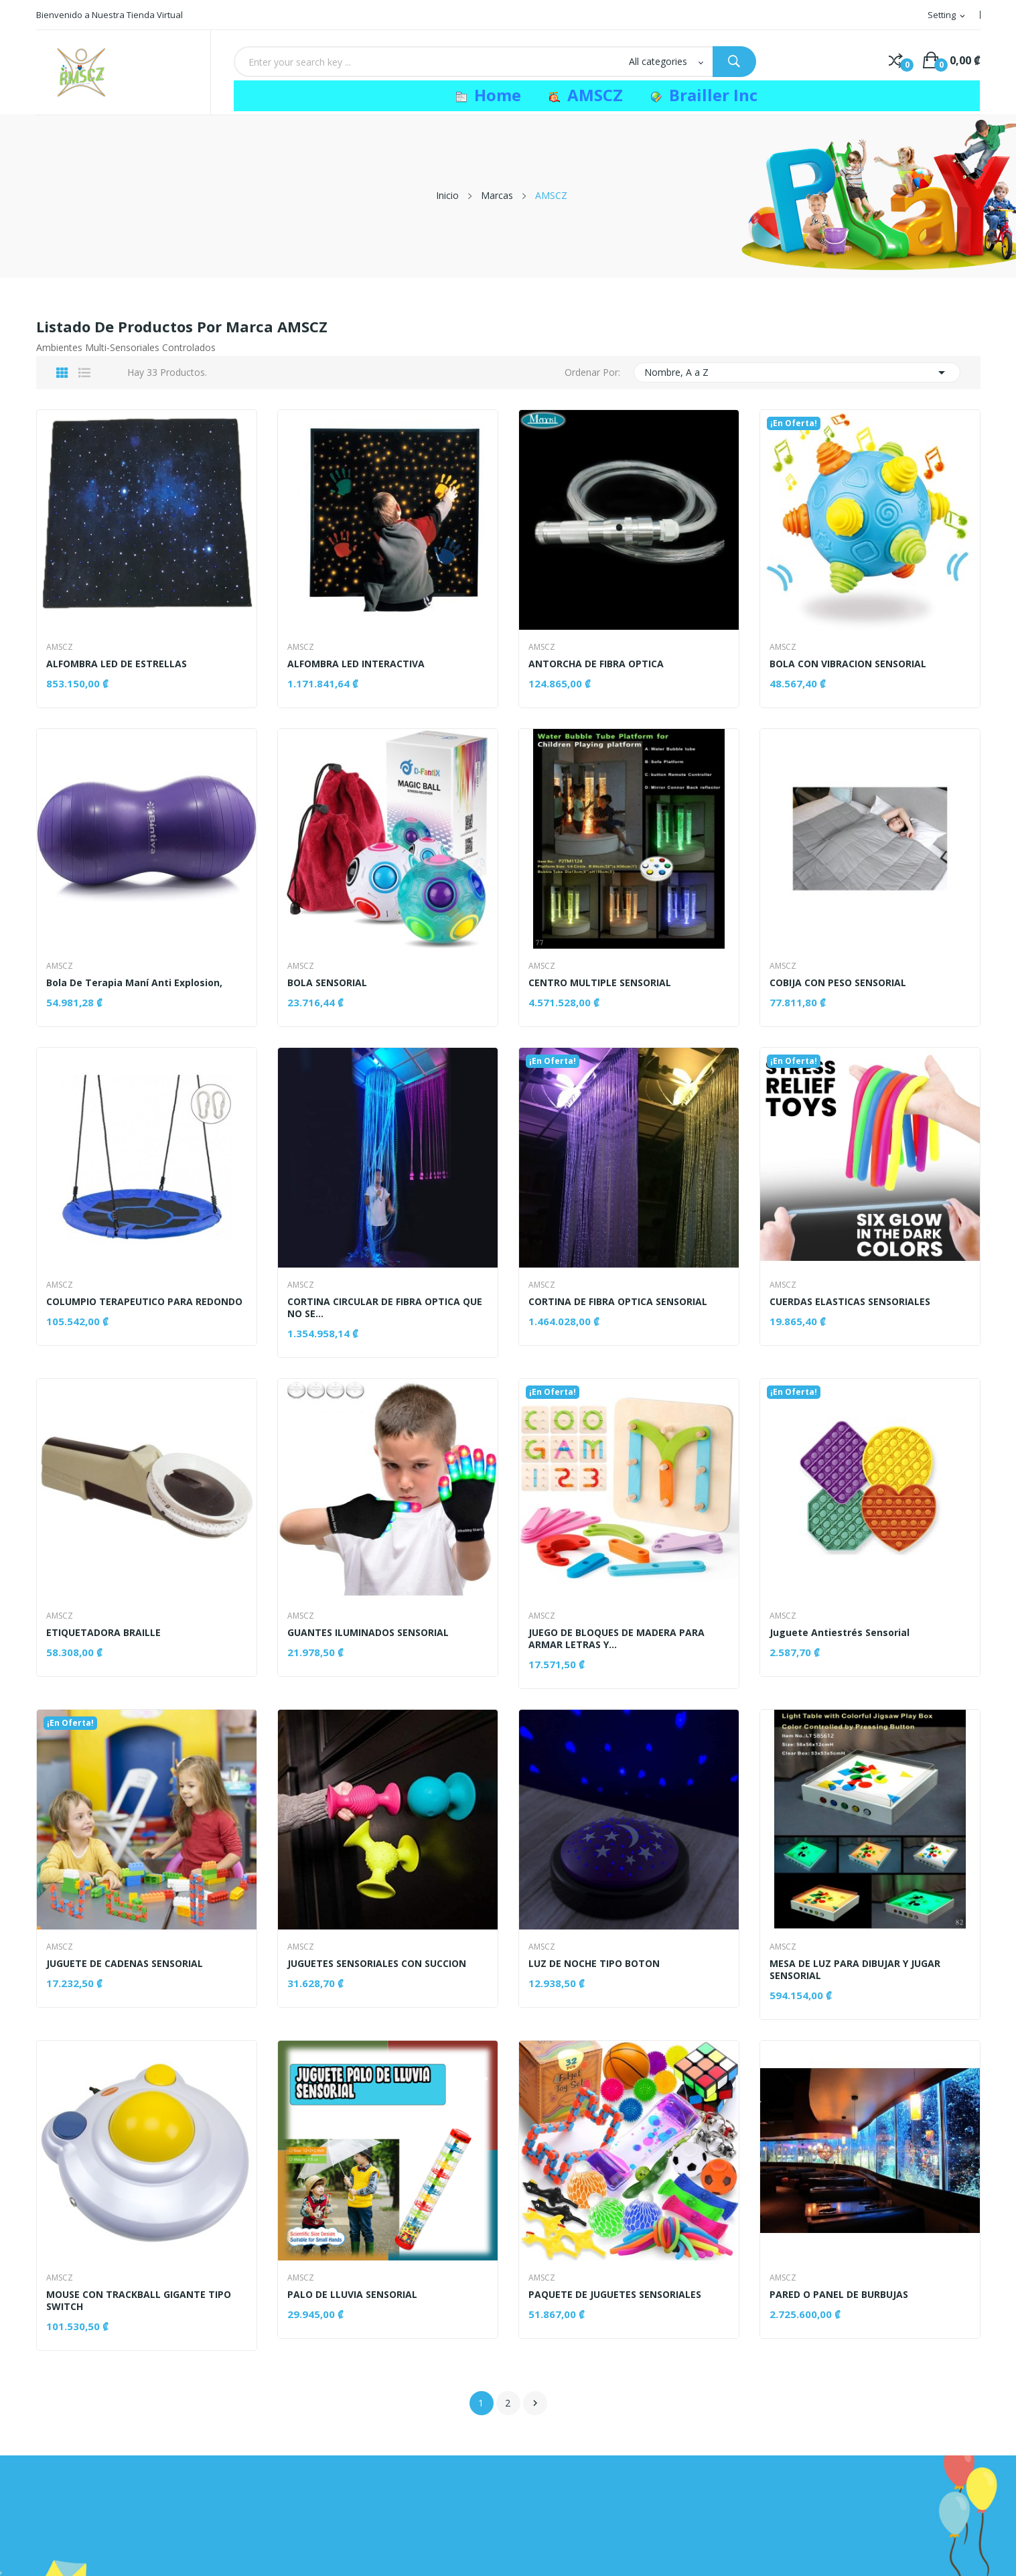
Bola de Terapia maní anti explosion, (135, 983)
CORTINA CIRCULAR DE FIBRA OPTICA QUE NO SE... (385, 1308)
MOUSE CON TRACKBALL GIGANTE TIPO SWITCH (139, 2301)
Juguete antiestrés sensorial (840, 1633)
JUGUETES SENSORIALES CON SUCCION (377, 1964)
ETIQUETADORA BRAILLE (104, 1633)
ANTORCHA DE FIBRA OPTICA (596, 664)
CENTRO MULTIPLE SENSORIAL (600, 983)
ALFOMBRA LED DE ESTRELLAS (117, 664)
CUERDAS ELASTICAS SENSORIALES (850, 1302)
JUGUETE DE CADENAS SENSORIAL (125, 1964)
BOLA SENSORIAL (328, 983)
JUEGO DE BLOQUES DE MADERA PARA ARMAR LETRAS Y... (617, 1639)
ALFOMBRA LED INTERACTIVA (356, 664)
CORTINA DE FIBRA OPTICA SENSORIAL (618, 1302)
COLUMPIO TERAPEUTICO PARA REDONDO (145, 1302)
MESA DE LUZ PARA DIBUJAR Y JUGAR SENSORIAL (855, 1970)
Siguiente (535, 2403)
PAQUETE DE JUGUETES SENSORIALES (615, 2295)
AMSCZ (60, 647)
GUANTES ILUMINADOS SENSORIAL (368, 1633)
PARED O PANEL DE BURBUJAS (839, 2295)
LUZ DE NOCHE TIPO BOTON (594, 1964)
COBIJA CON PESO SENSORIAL (838, 983)
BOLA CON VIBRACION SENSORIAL (848, 664)
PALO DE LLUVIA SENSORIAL (353, 2295)
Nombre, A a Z (797, 372)
